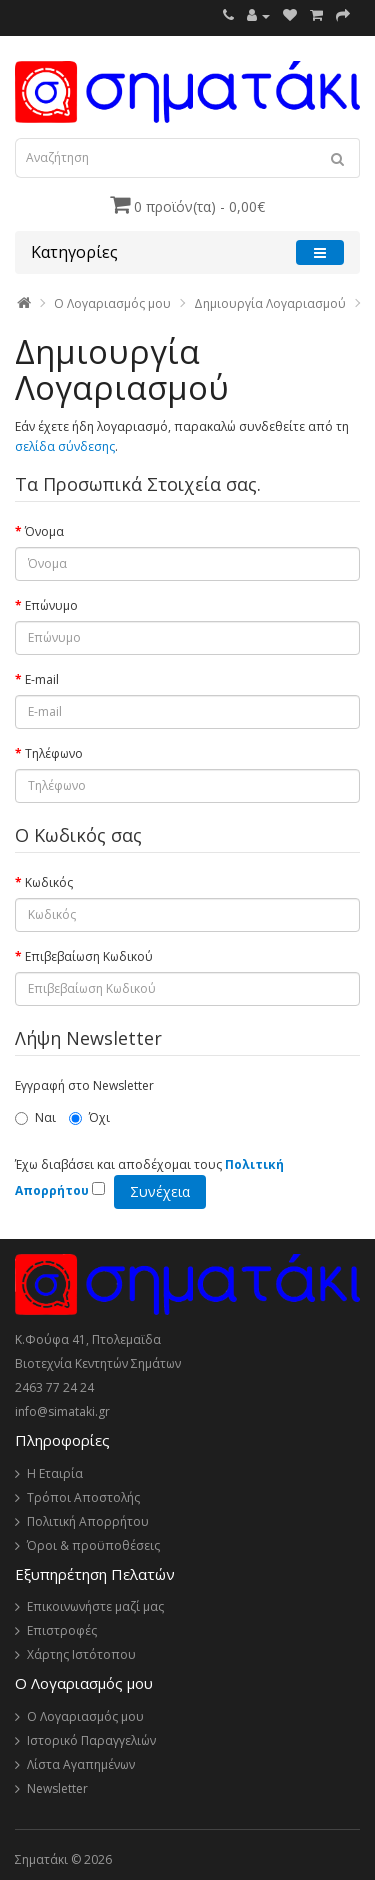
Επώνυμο (51, 605)
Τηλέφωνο (54, 753)
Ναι (35, 1117)
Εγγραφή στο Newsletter (84, 1085)
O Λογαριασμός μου (112, 303)
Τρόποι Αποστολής (83, 1497)
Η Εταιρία (55, 1473)
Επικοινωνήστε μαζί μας (95, 1606)
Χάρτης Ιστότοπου (81, 1654)
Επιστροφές (62, 1630)
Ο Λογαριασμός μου (85, 1716)
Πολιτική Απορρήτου (88, 1521)
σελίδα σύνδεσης (65, 446)
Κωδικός (49, 882)
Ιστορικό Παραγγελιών (91, 1740)
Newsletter (57, 1788)
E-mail (42, 679)
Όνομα (44, 531)
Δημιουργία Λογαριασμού (270, 303)
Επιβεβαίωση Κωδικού (89, 956)
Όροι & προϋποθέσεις (93, 1545)
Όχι (89, 1117)
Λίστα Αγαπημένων (81, 1764)
